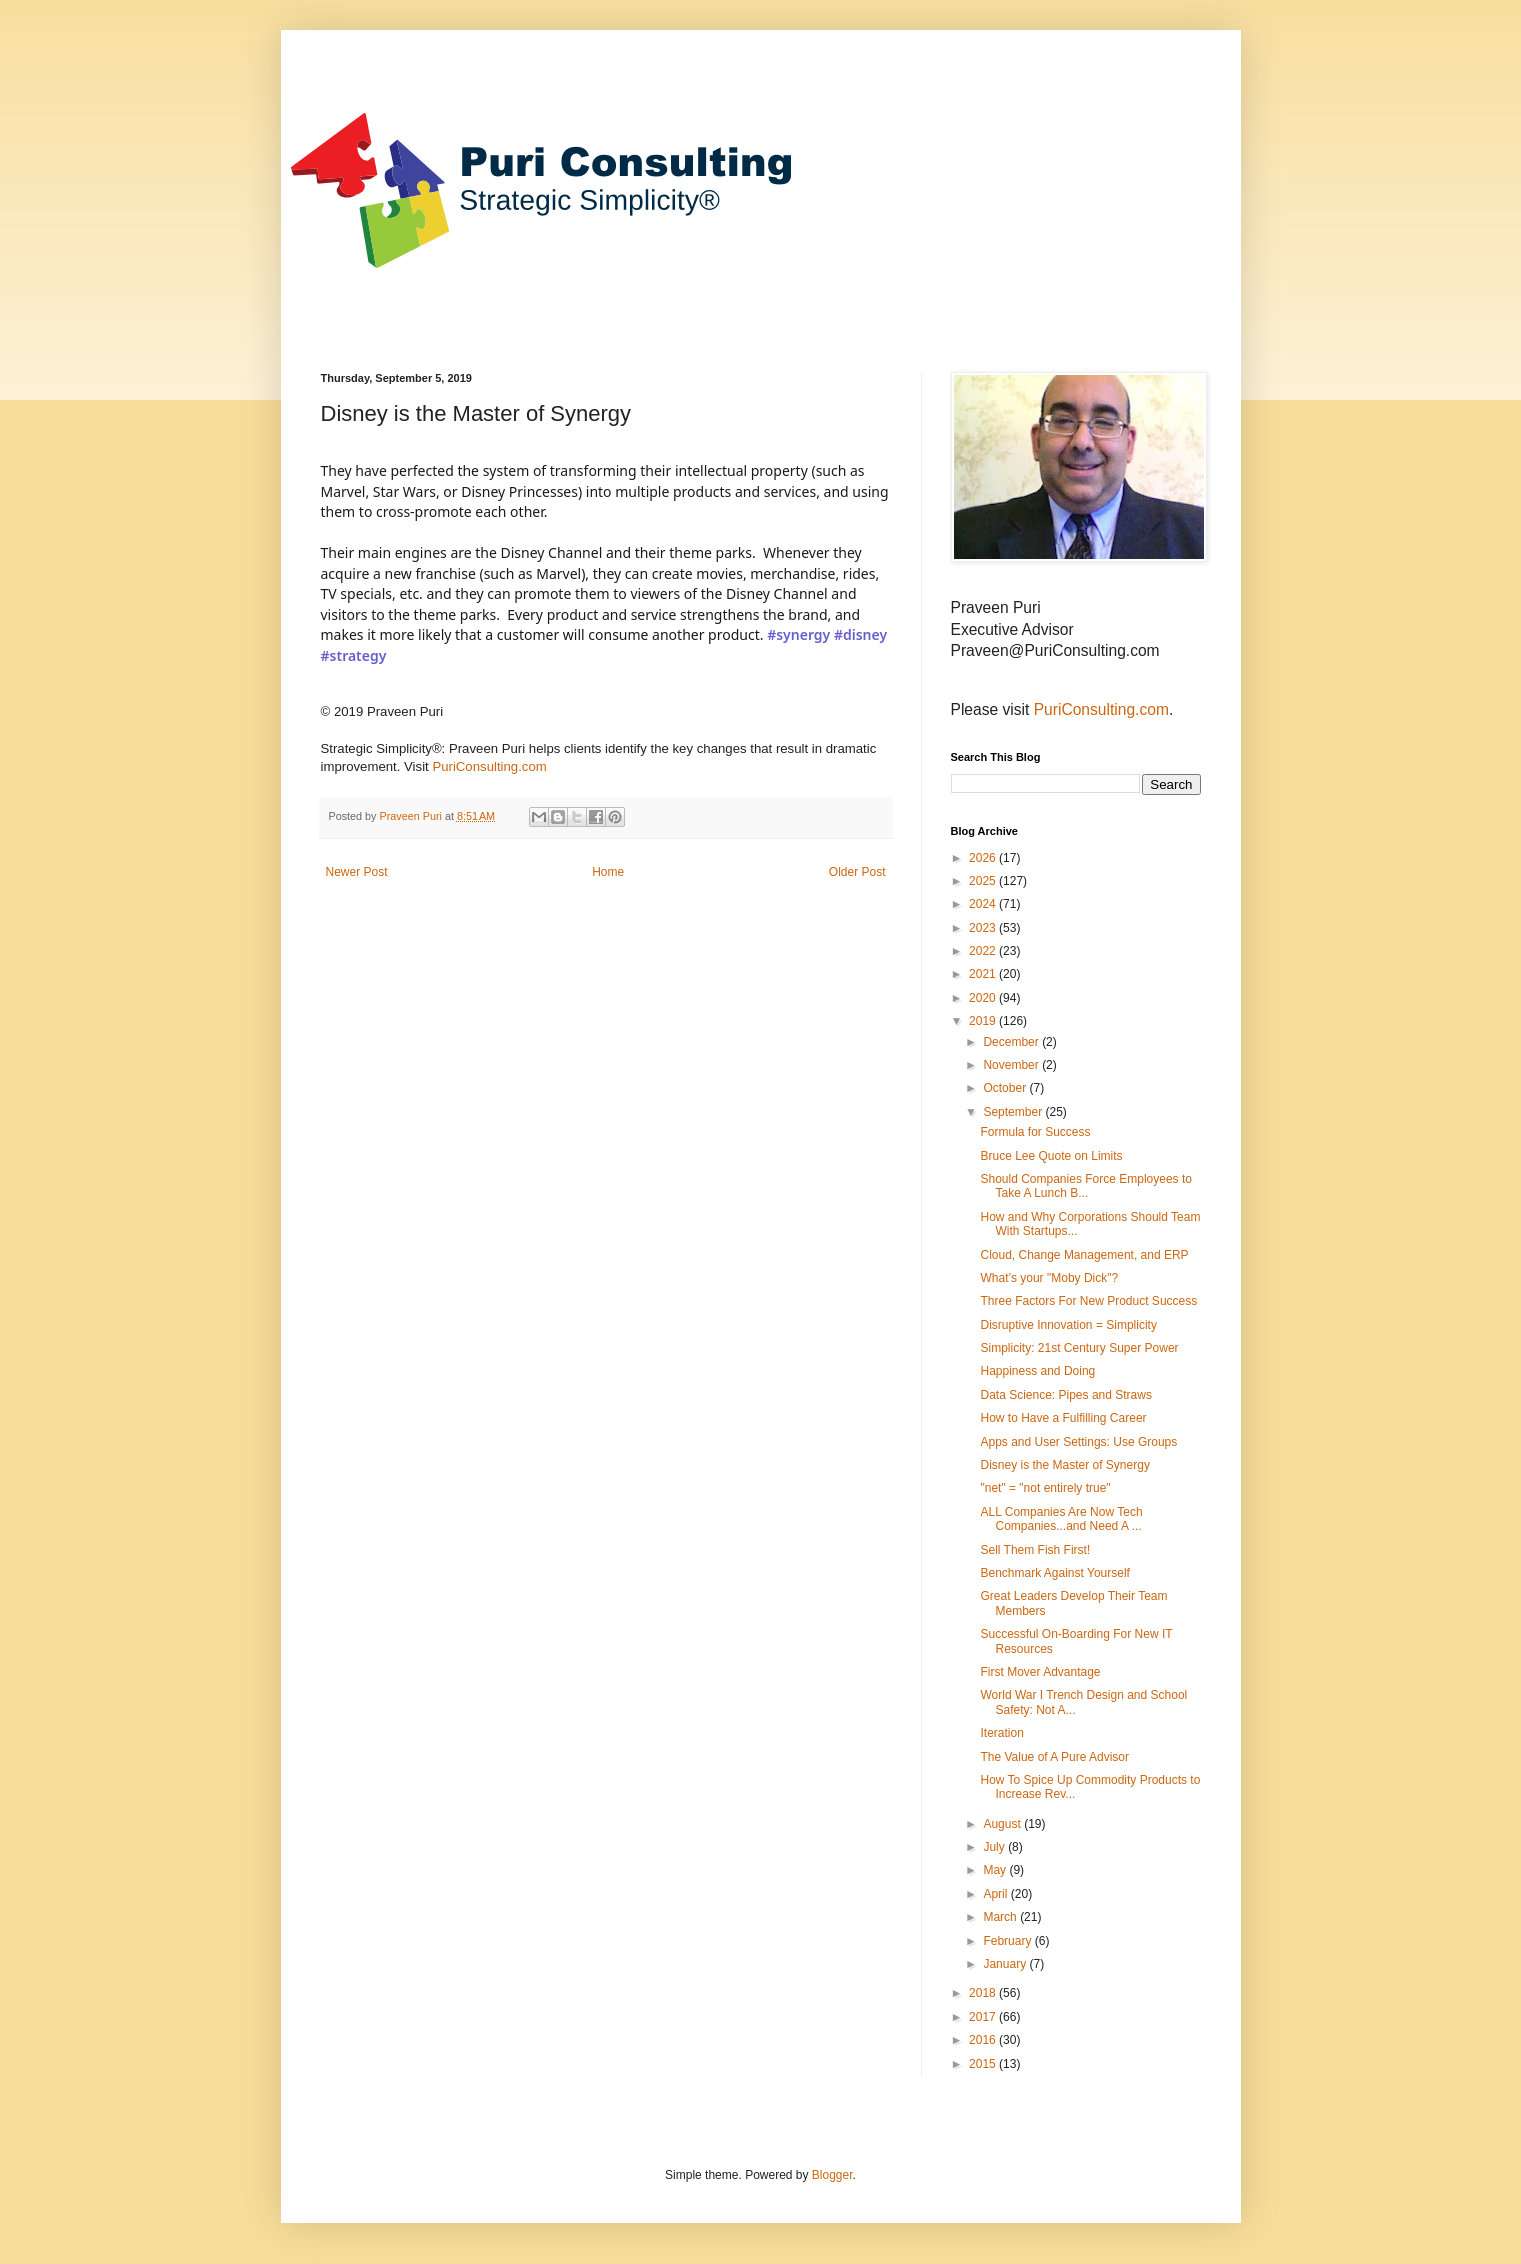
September (1014, 1112)
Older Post (857, 872)
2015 (984, 2064)
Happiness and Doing (1037, 1371)
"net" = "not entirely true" (1045, 1488)
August (1003, 1824)
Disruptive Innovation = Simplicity (1068, 1325)
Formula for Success (1035, 1132)
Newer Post (357, 872)
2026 (984, 858)
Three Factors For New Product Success (1088, 1301)
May (996, 1870)
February (1008, 1941)
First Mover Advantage (1040, 1672)
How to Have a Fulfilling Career (1063, 1418)
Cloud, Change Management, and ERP (1084, 1255)
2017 (984, 2017)
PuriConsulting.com (489, 766)
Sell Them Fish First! (1035, 1550)
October (1006, 1088)
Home (608, 872)
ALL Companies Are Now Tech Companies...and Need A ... (1061, 1519)
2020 (984, 998)
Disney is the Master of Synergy (1064, 1465)
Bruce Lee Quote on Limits (1051, 1156)
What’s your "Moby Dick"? (1049, 1278)
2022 (984, 951)
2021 (984, 974)
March (1001, 1917)
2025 (984, 881)
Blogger (832, 2175)
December (1012, 1042)
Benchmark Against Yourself (1054, 1573)
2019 (984, 1021)
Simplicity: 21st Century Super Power (1079, 1348)
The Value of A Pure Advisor (1054, 1757)
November (1012, 1065)
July (995, 1847)
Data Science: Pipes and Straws (1065, 1395)
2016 (984, 2040)
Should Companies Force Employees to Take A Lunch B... (1085, 1186)
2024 (984, 904)
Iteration (1001, 1733)
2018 (984, 1993)
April (996, 1894)
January (1006, 1964)
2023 (984, 928)
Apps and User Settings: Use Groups (1078, 1442)
